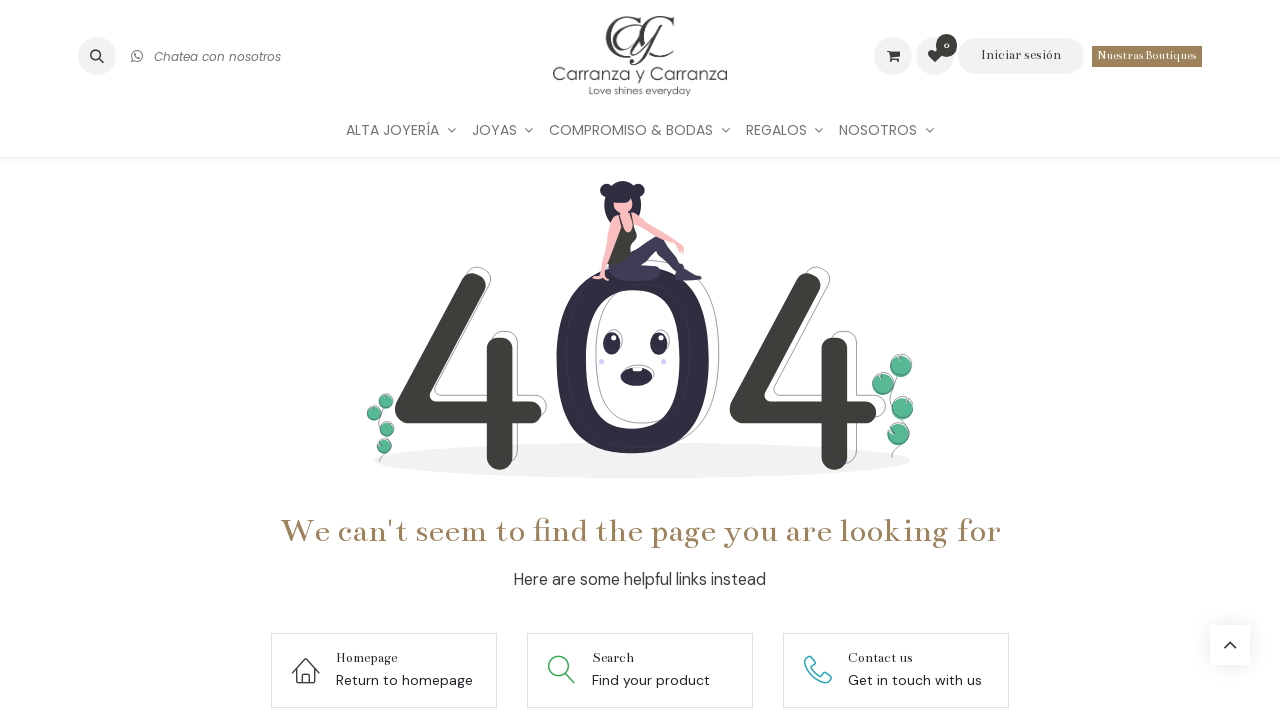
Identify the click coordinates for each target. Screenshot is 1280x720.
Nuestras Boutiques (1147, 55)
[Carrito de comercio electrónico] (893, 56)
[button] (97, 56)
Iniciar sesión (1021, 55)
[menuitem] (401, 130)
